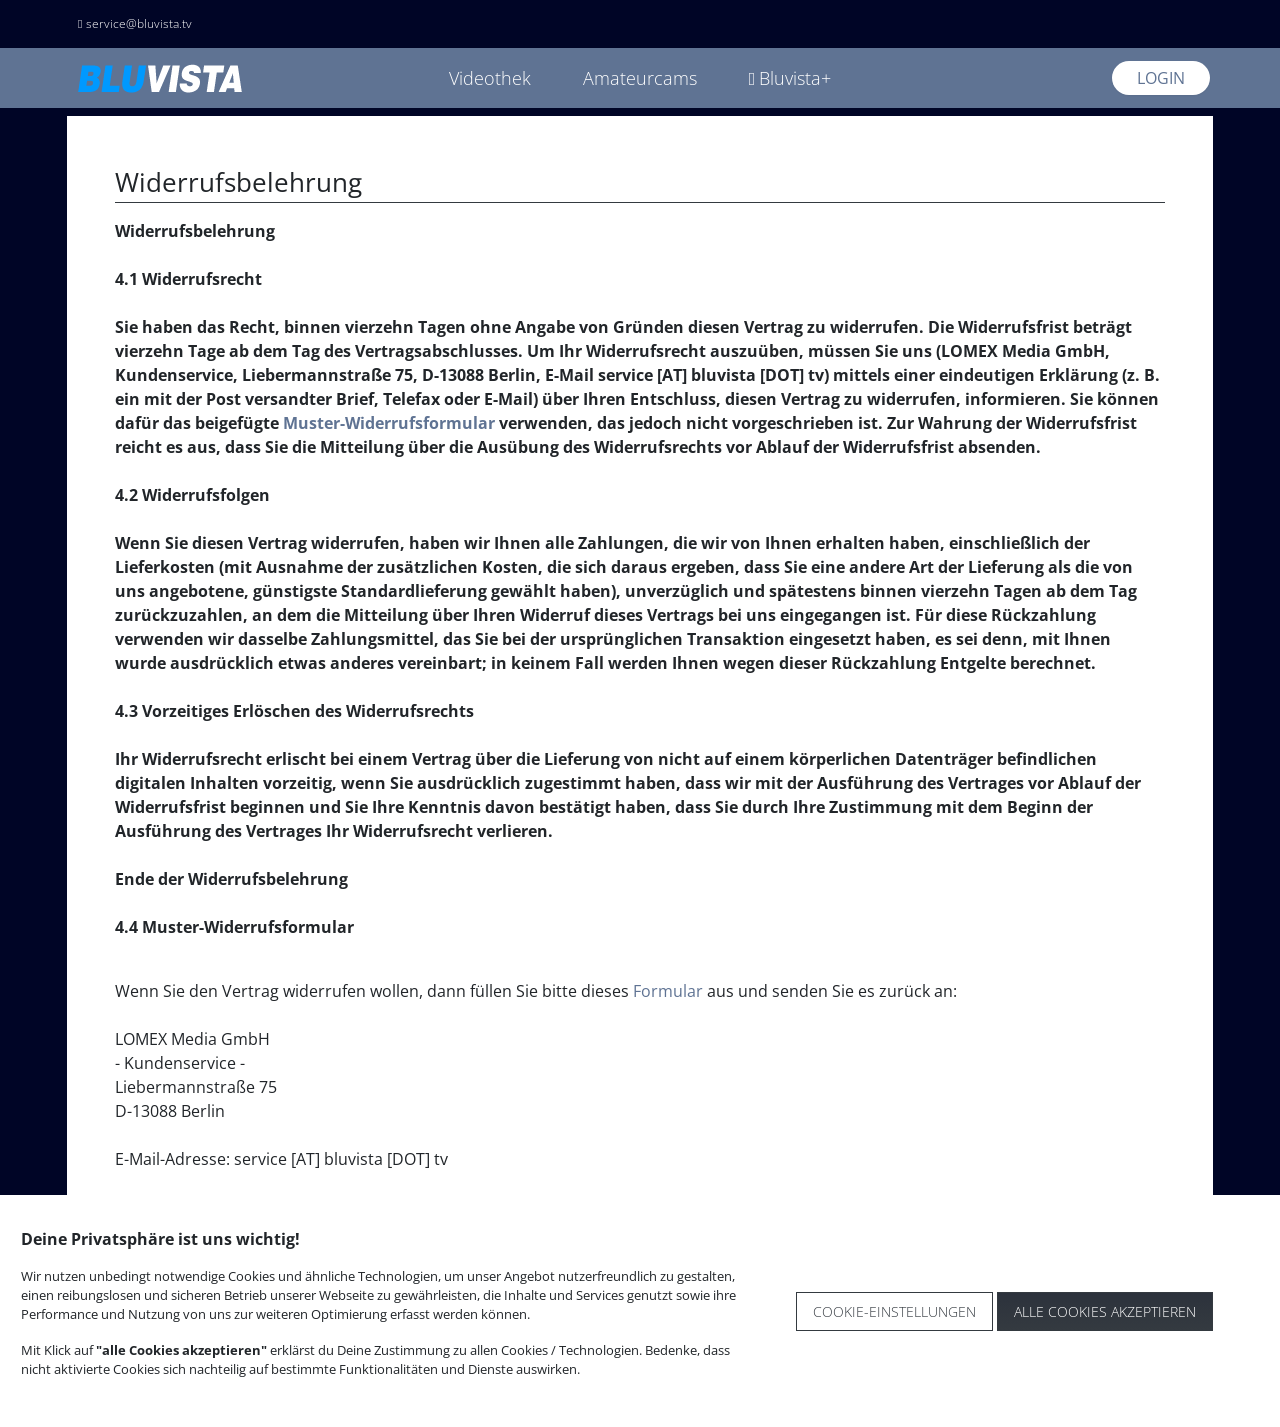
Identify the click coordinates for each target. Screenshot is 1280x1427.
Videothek (490, 78)
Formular (668, 991)
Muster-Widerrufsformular (389, 423)
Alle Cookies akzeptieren (1105, 1311)
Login (1161, 78)
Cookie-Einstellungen (894, 1311)
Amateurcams (640, 78)
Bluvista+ (790, 78)
